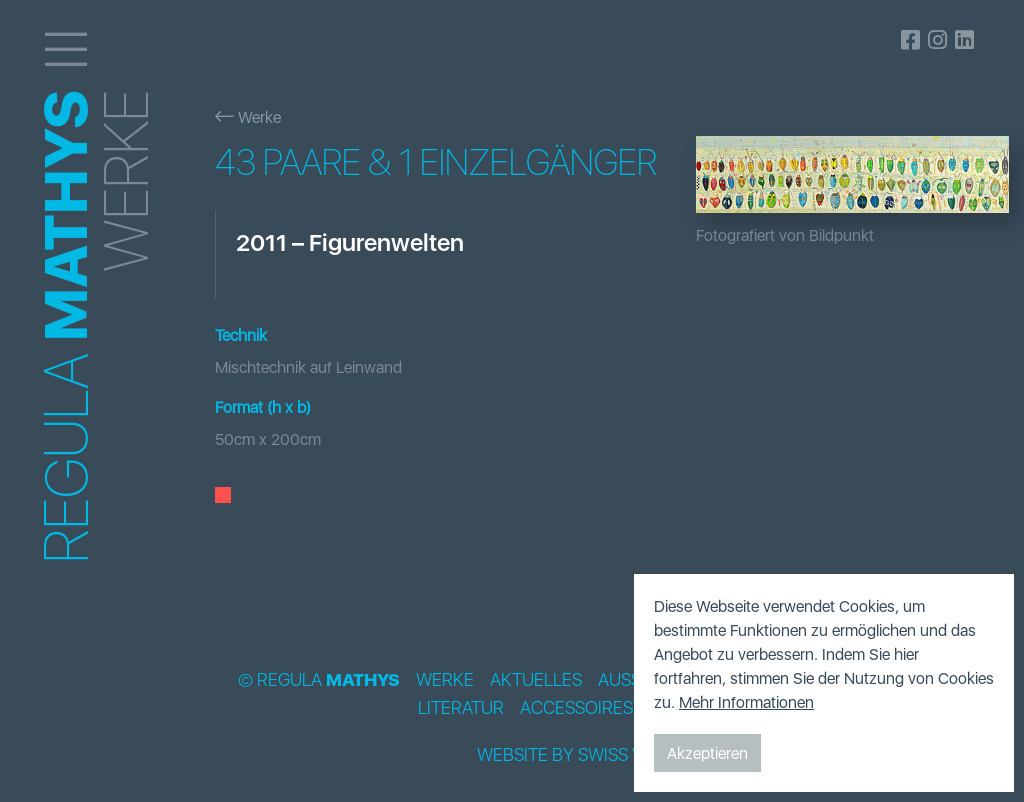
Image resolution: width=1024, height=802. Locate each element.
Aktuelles (536, 680)
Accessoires (576, 708)
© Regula (319, 680)
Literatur (461, 708)
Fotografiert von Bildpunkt (785, 235)
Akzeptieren (707, 753)
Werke (248, 117)
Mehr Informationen (746, 702)
